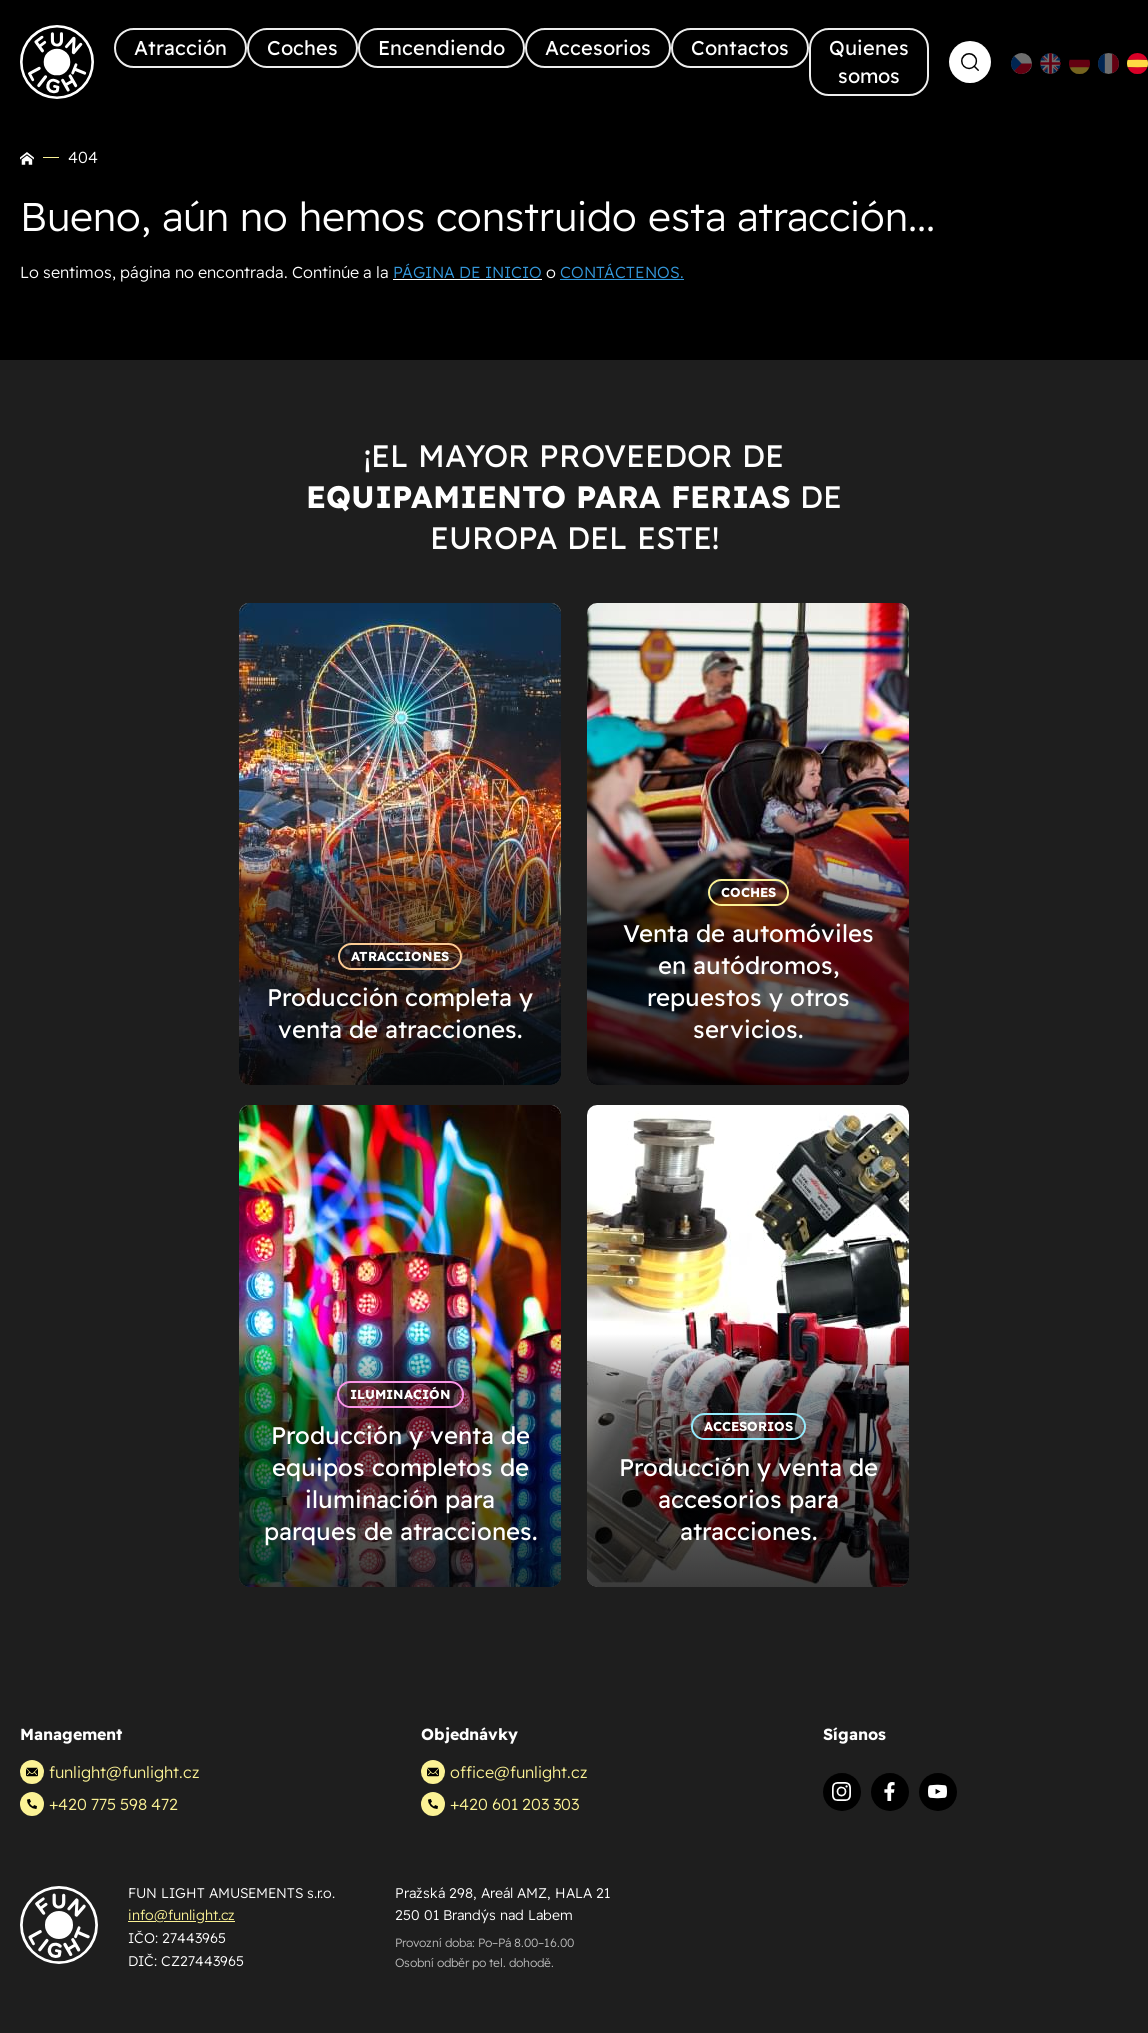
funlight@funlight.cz (109, 1772)
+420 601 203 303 (500, 1804)
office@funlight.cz (504, 1772)
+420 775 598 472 (99, 1804)
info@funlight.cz (181, 1915)
